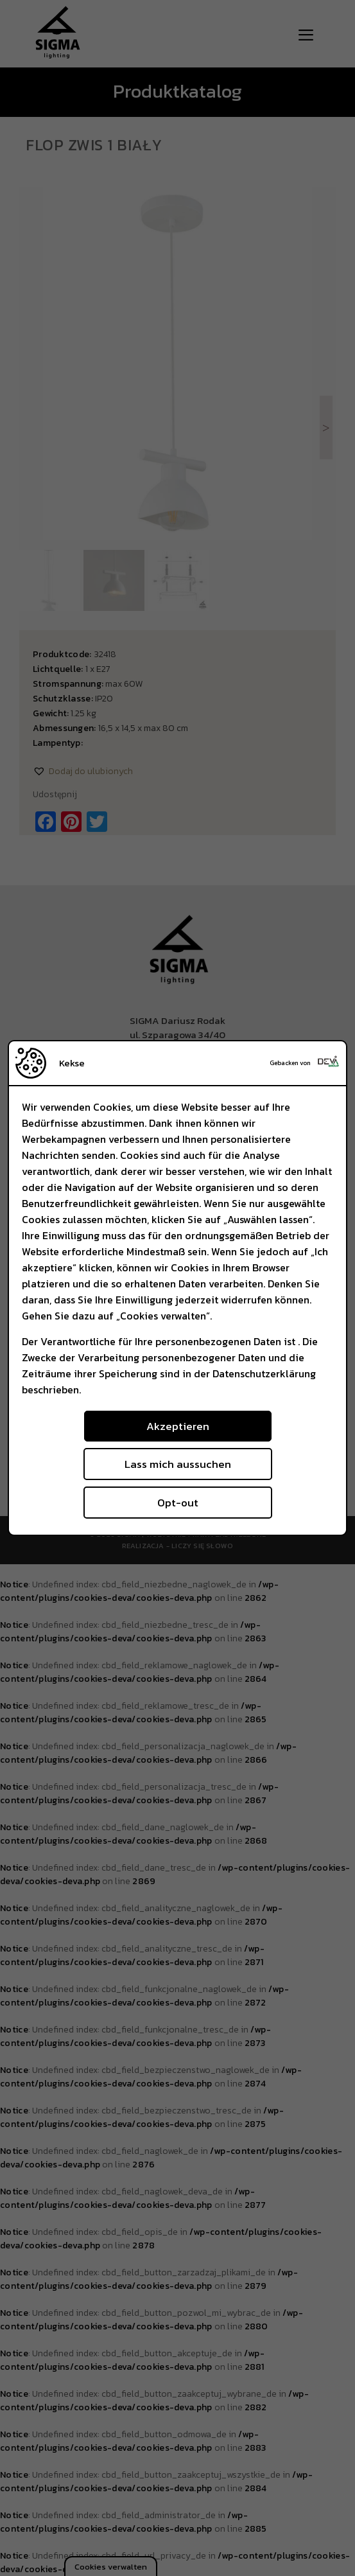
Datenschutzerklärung (264, 1373)
